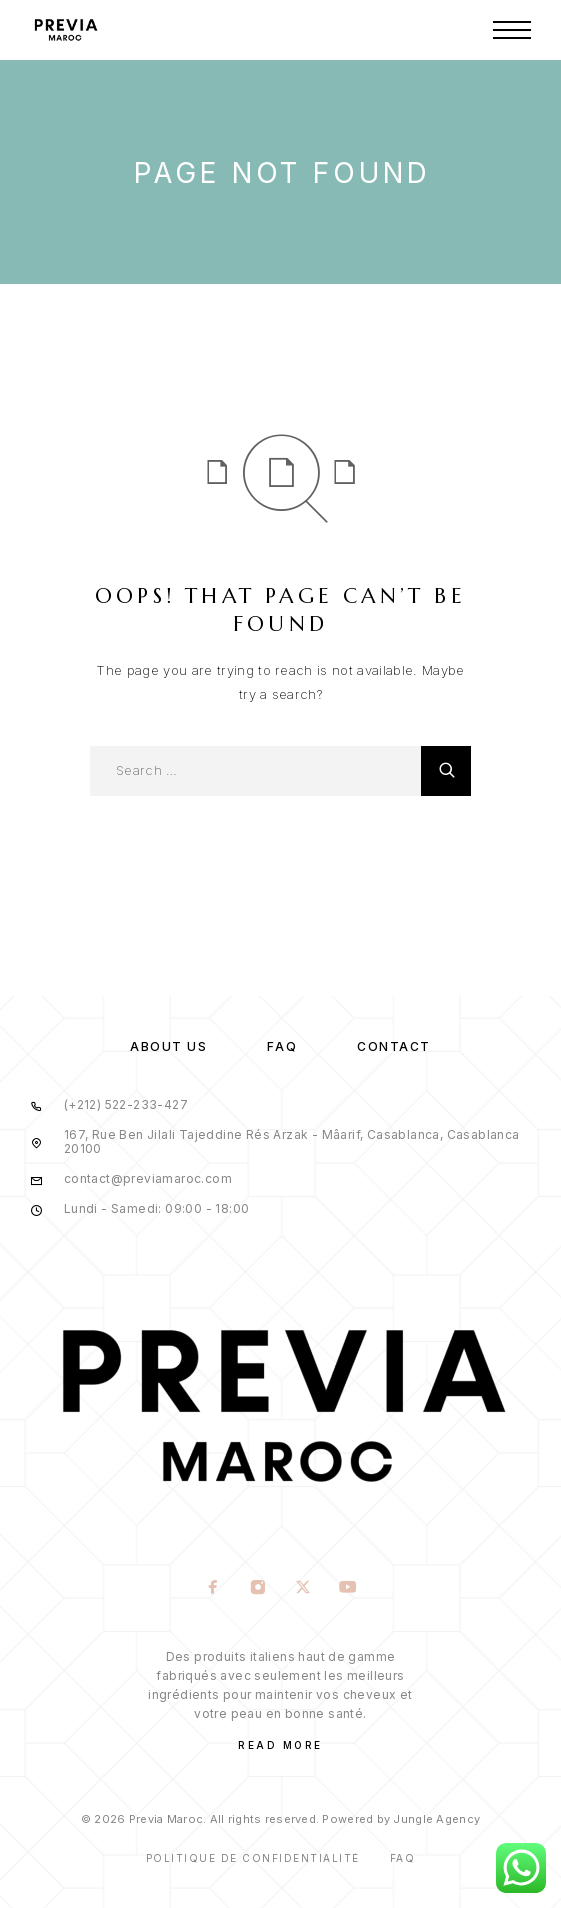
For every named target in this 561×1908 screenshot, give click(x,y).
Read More (280, 1745)
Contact (394, 1046)
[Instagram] (258, 1589)
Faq (403, 1858)
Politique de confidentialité (253, 1858)
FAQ (282, 1046)
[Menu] (512, 30)
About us (168, 1046)
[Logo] (65, 30)
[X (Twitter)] (303, 1589)
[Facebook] (213, 1589)
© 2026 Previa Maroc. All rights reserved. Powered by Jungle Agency (280, 1819)
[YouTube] (348, 1589)
